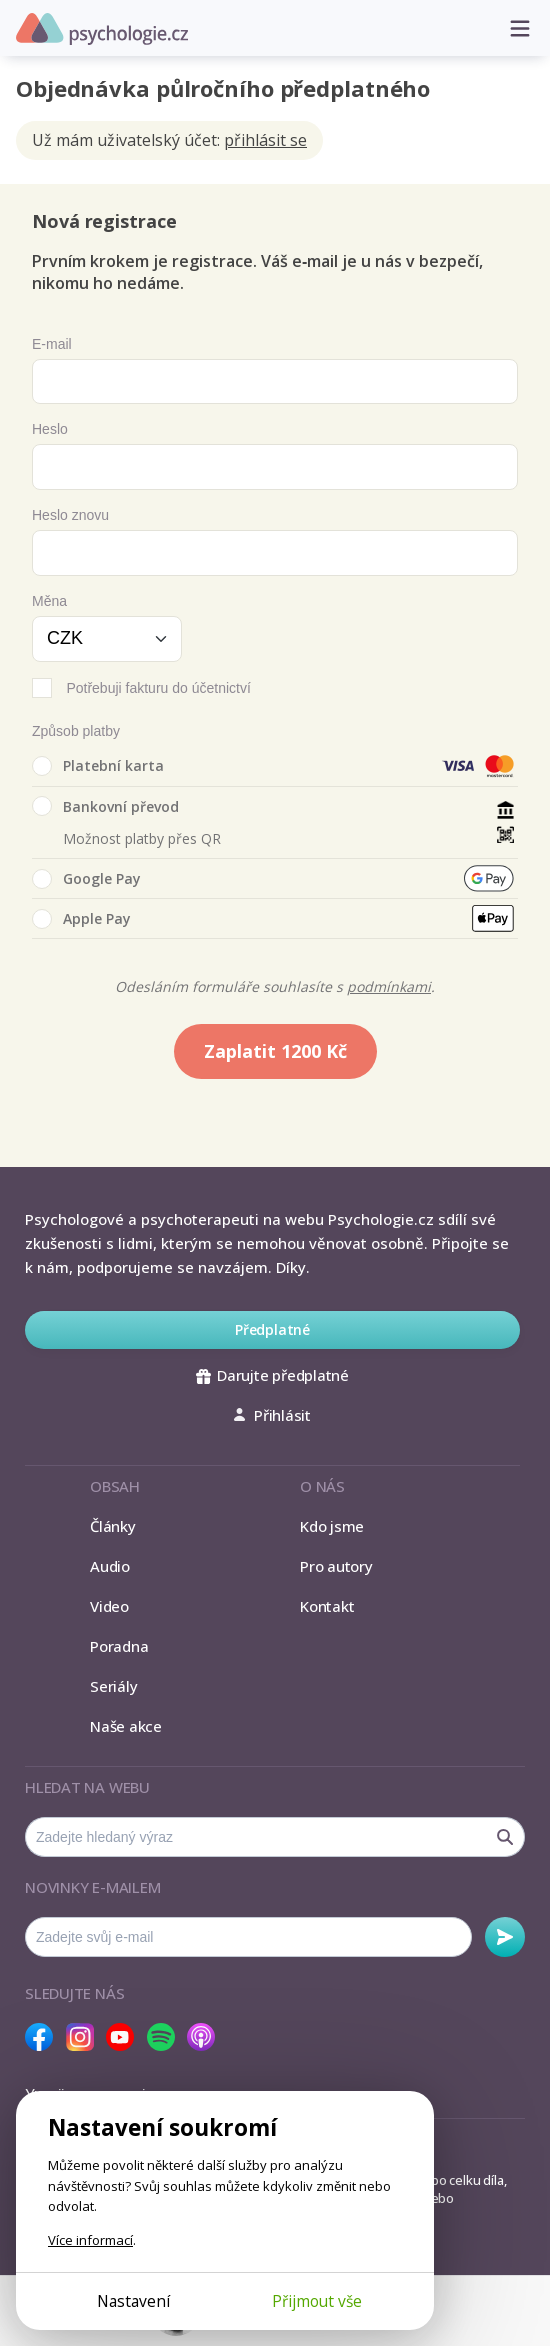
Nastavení (133, 2301)
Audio (110, 1566)
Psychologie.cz (102, 29)
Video (109, 1606)
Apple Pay (81, 919)
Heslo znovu (70, 515)
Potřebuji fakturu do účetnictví (158, 688)
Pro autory (336, 1566)
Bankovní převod (105, 806)
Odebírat (505, 1937)
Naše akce (126, 1726)
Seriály (113, 1686)
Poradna (119, 1646)
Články (113, 1526)
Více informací (90, 2240)
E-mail (52, 344)
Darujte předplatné (272, 1375)
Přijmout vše (317, 2301)
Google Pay (86, 879)
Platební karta (98, 766)
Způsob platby (76, 731)
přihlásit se (265, 140)
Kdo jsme (332, 1526)
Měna (49, 601)
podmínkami (389, 986)
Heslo (50, 429)
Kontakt (327, 1606)
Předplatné (272, 1329)
